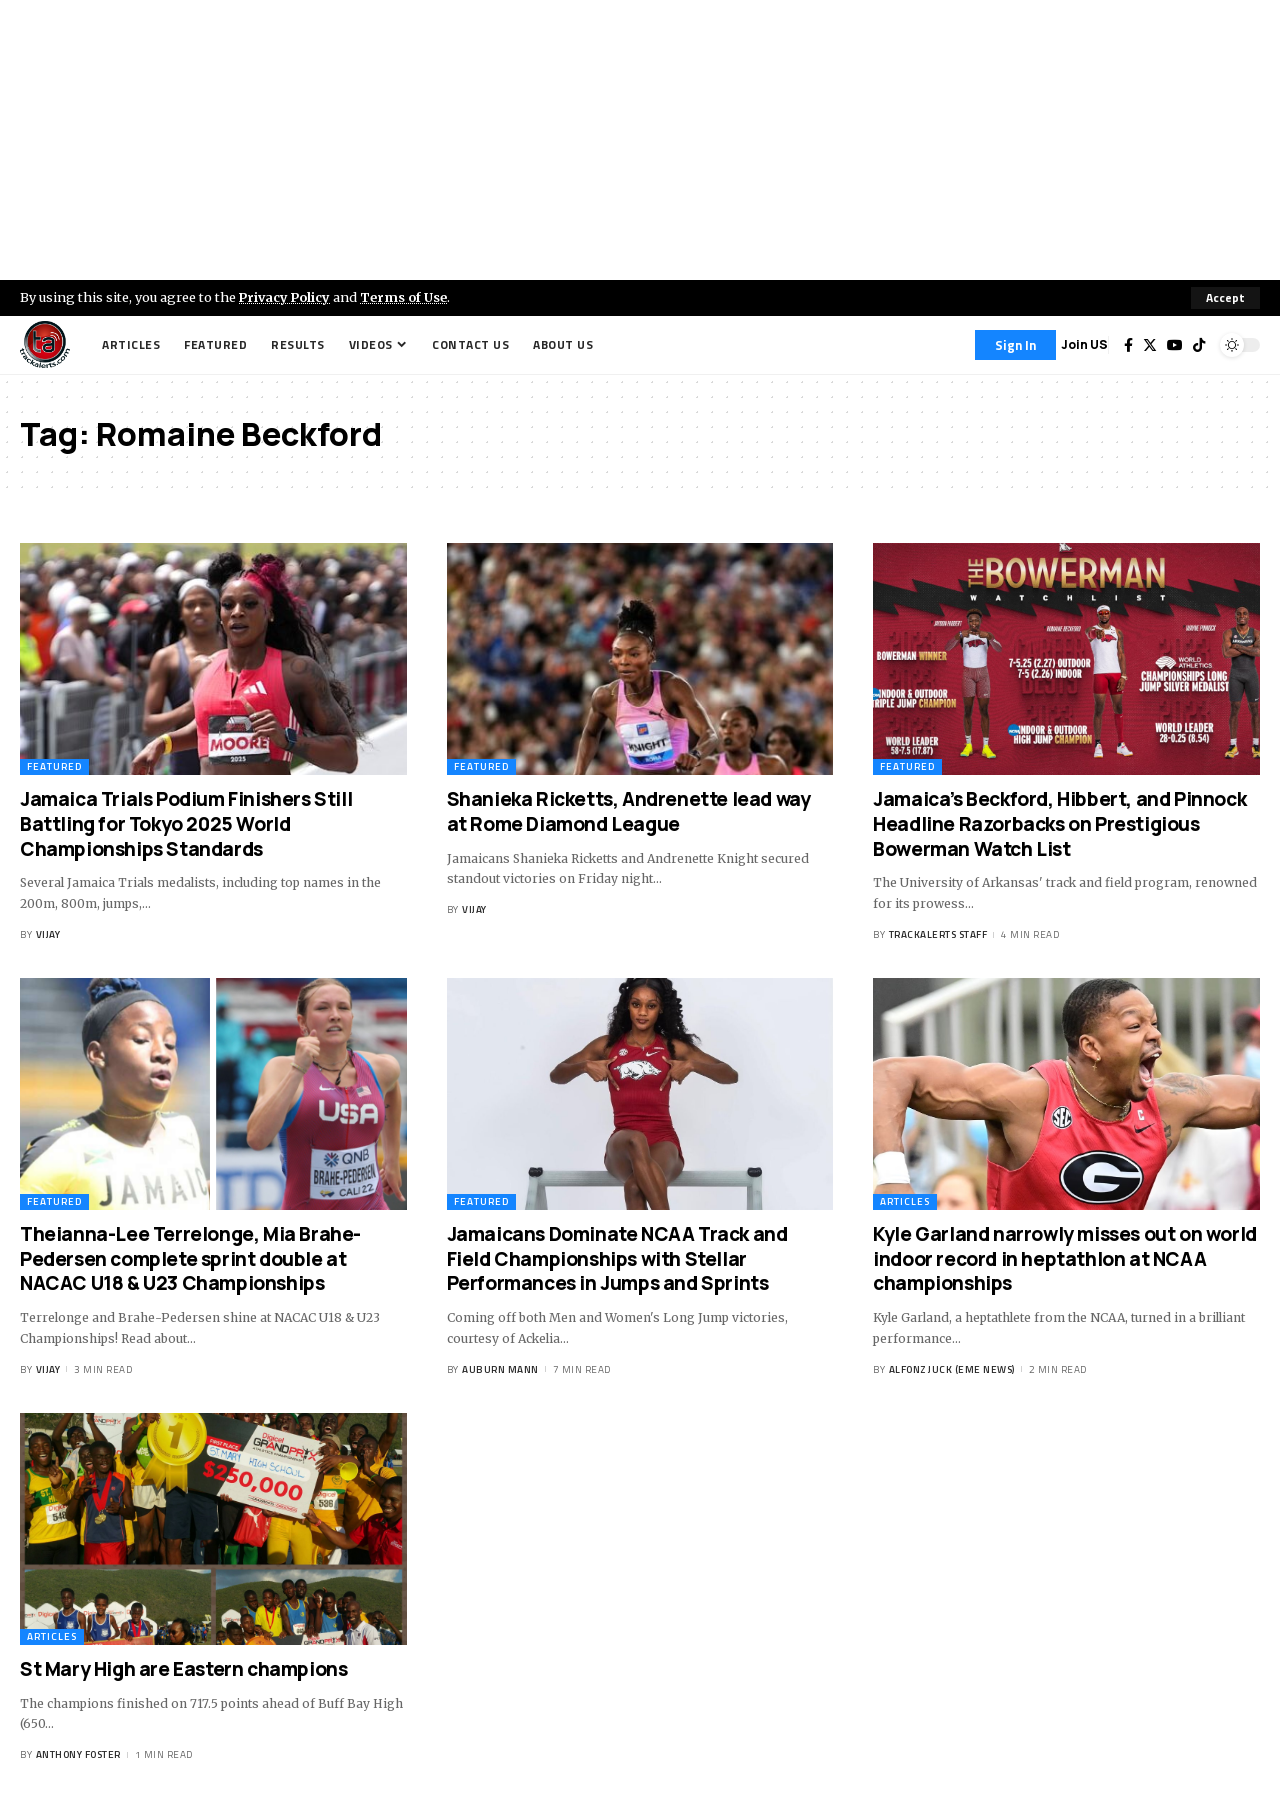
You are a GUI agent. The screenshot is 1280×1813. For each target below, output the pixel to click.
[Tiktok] (1199, 345)
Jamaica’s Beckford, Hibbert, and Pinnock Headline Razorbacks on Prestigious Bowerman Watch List (1059, 823)
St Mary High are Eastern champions (183, 1669)
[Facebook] (1128, 345)
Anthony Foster (78, 1754)
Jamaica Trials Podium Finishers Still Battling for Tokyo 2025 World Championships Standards (186, 823)
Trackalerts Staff (938, 934)
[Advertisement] (640, 140)
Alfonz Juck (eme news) (952, 1369)
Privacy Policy (286, 297)
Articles (905, 1201)
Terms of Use (406, 297)
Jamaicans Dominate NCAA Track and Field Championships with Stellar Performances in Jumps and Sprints (617, 1258)
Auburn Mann (500, 1369)
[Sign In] (1015, 345)
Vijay (48, 934)
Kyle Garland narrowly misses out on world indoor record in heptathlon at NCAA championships (1065, 1258)
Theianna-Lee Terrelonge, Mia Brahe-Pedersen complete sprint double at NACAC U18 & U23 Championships (190, 1258)
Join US (1084, 344)
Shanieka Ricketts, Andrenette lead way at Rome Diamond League (629, 811)
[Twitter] (1150, 345)
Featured (54, 766)
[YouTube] (1175, 345)
